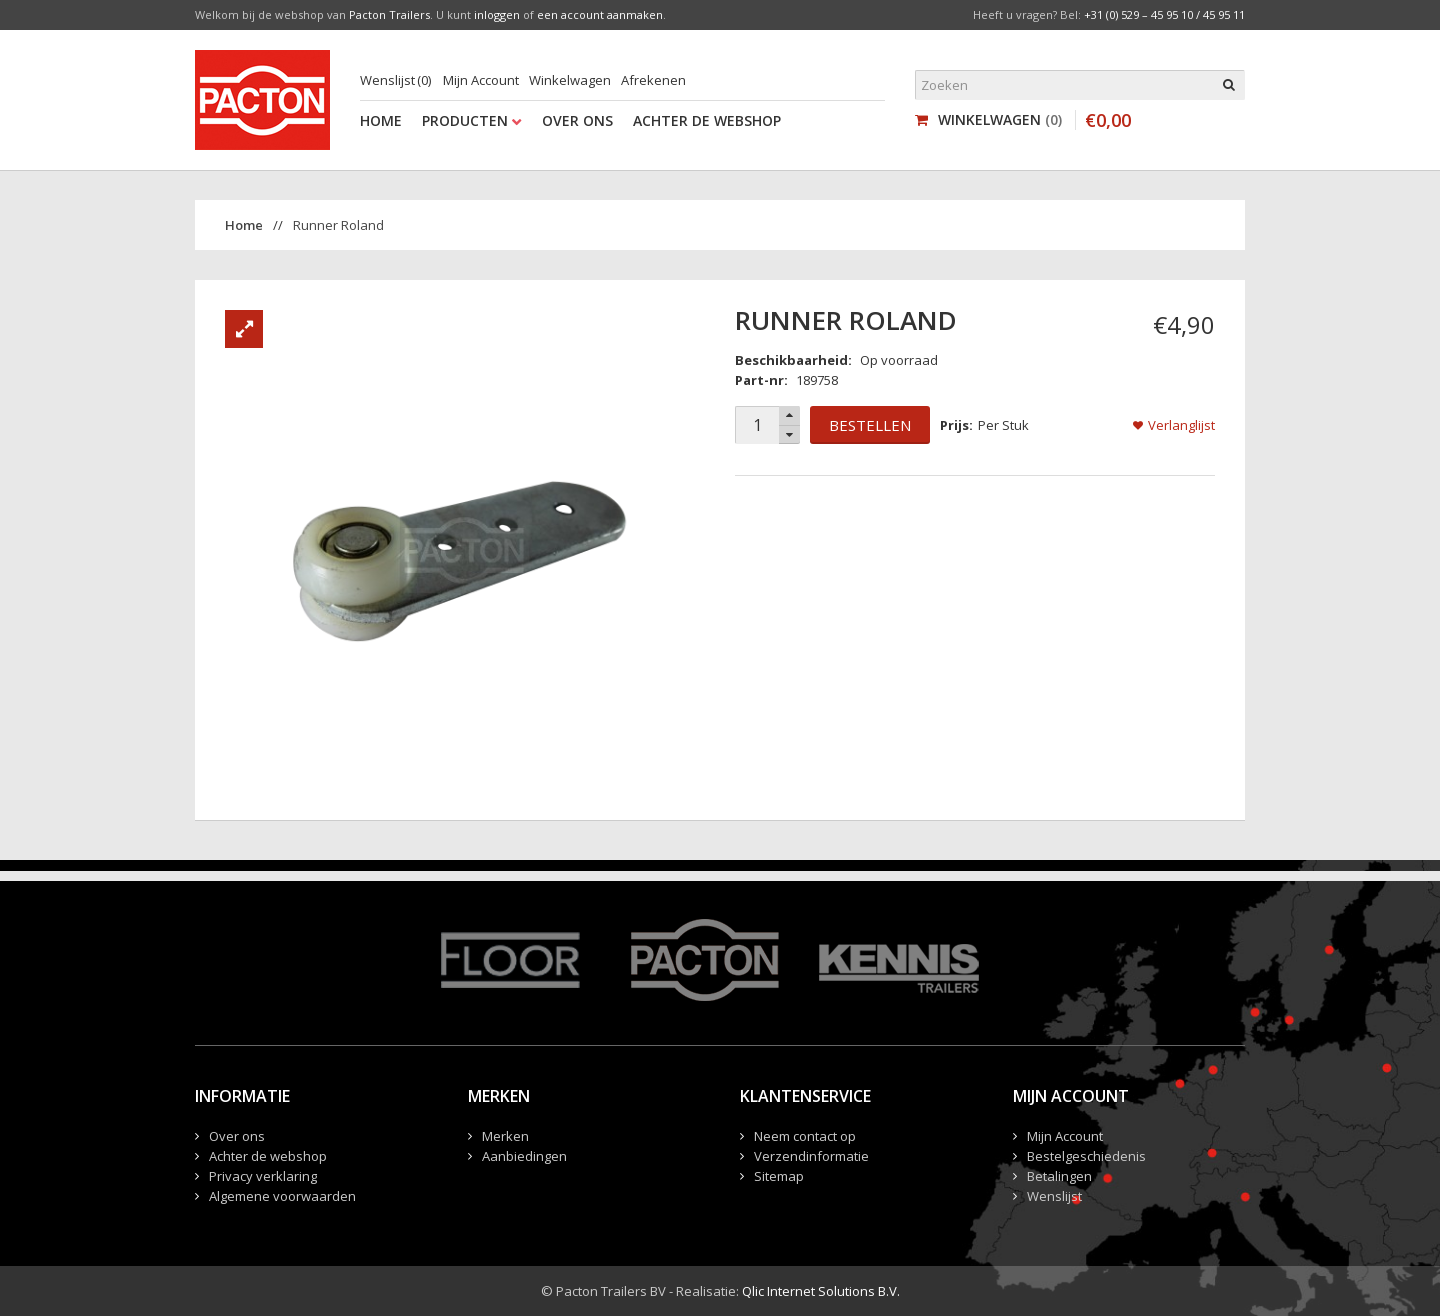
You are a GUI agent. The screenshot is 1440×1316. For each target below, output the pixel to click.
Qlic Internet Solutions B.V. (821, 1291)
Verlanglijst (1181, 425)
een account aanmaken (600, 14)
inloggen (497, 14)
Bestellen (870, 425)
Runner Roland (338, 225)
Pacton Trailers (389, 14)
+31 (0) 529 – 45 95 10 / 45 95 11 (1164, 14)
